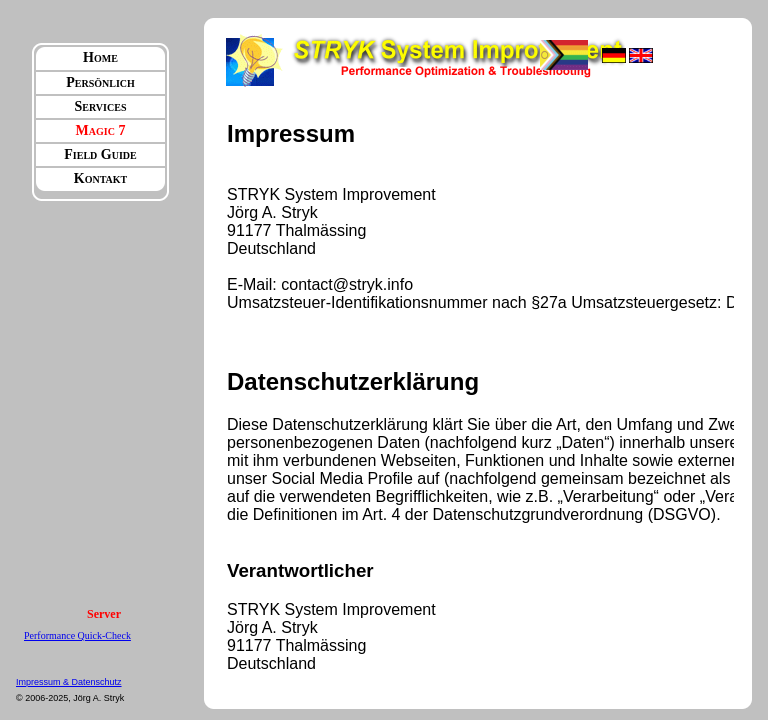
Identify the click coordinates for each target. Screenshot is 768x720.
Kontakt (101, 178)
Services (101, 106)
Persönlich (100, 82)
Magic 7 (101, 130)
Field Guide (100, 154)
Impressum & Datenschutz (69, 682)
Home (100, 57)
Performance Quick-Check (77, 635)
